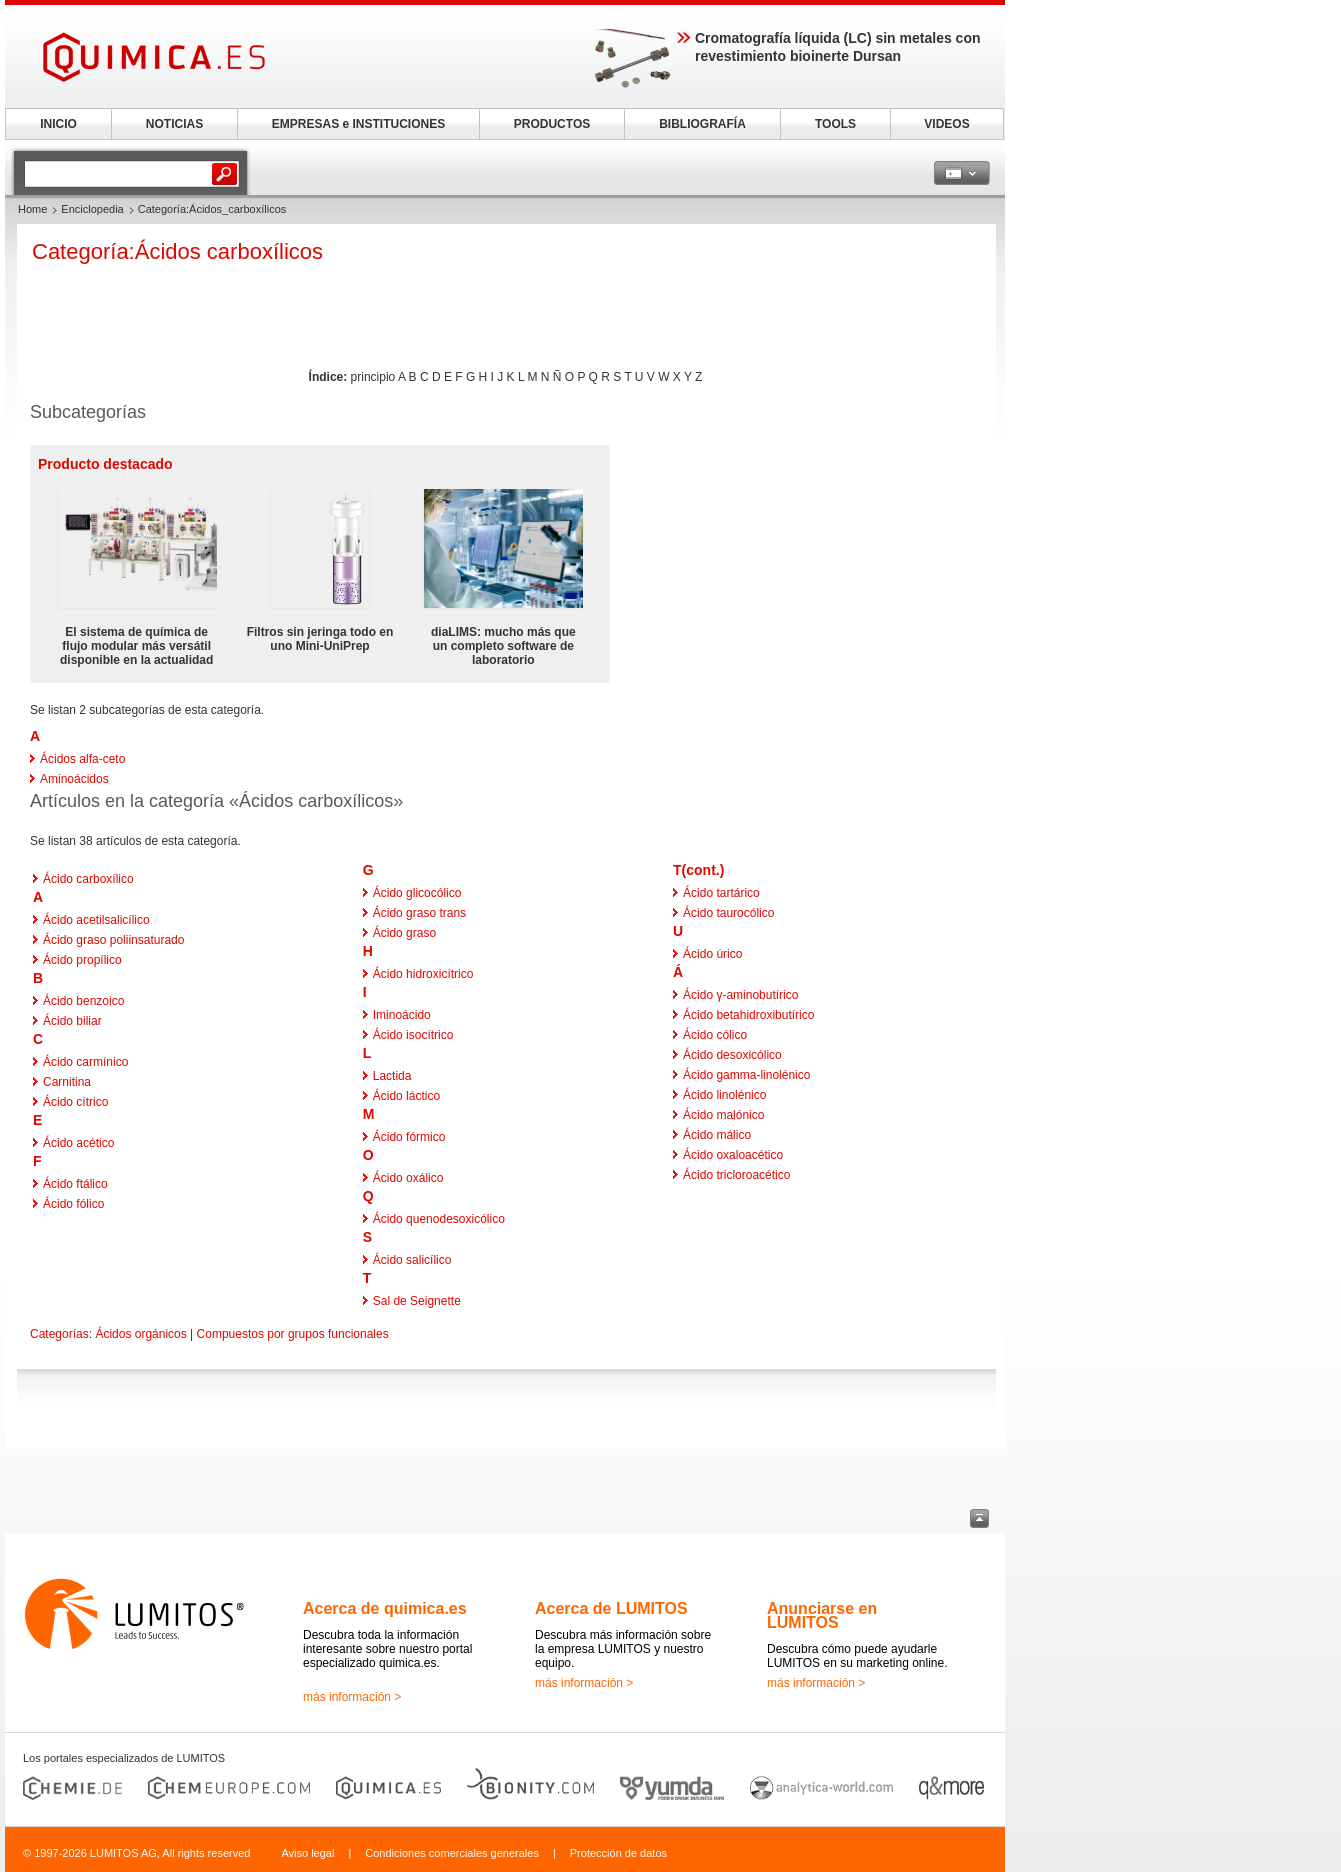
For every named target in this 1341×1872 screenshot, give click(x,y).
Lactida (392, 1076)
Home (32, 209)
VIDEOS (946, 124)
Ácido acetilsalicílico (96, 920)
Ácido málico (717, 1135)
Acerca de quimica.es (385, 1608)
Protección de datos (618, 1853)
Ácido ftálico (75, 1184)
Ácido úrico (712, 954)
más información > (352, 1697)
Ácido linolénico (724, 1095)
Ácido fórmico (409, 1137)
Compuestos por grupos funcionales (293, 1334)
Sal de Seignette (417, 1301)
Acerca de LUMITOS (611, 1608)
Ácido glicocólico (417, 893)
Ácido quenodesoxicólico (439, 1219)
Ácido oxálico (408, 1178)
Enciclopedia (92, 209)
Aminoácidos (74, 779)
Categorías (59, 1334)
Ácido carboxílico (88, 879)
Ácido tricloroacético (736, 1175)
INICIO (58, 124)
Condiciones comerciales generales (452, 1853)
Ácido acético (78, 1143)
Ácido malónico (723, 1115)
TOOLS (835, 124)
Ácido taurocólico (728, 913)
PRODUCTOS (552, 124)
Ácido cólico (715, 1035)
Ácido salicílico (412, 1260)
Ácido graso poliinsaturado (113, 940)
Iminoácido (402, 1015)
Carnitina (67, 1082)
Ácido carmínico (85, 1062)
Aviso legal (307, 1853)
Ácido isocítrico (413, 1035)
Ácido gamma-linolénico (746, 1075)
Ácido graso (404, 933)
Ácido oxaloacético (733, 1155)
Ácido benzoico (83, 1001)
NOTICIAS (174, 124)
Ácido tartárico (721, 893)
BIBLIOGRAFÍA (702, 124)
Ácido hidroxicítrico (423, 974)
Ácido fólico (73, 1204)
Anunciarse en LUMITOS (822, 1615)
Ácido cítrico (75, 1102)
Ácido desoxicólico (732, 1055)
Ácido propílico (82, 960)
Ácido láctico (406, 1096)
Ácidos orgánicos (140, 1334)
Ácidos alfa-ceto (82, 759)
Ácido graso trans (419, 913)
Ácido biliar (72, 1021)
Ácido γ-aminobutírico (740, 995)
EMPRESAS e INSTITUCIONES (358, 124)
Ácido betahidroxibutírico (748, 1015)
